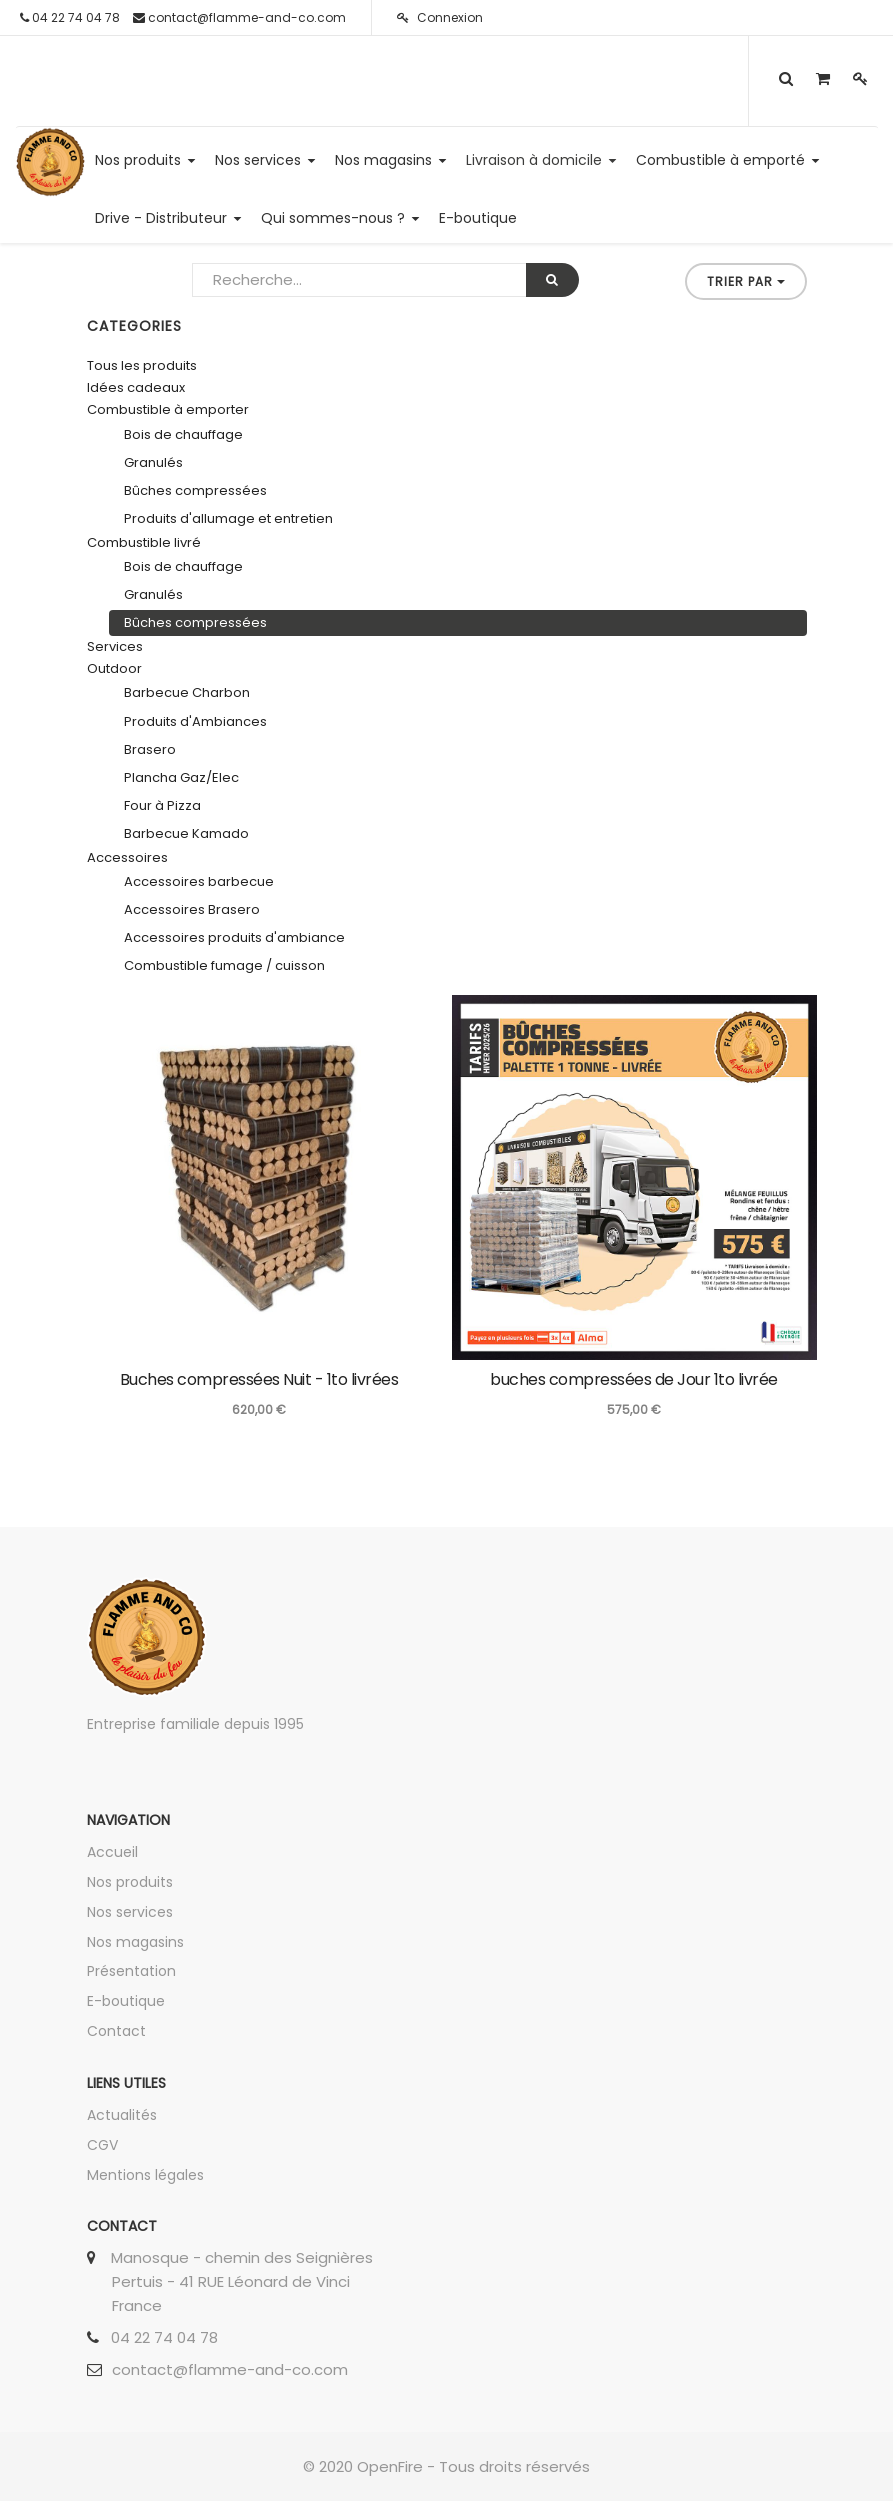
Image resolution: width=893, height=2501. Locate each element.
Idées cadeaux (136, 387)
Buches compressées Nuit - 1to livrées (259, 1379)
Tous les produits (142, 365)
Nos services (130, 1912)
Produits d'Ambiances (195, 721)
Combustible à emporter (168, 409)
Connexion (440, 17)
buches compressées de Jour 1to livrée (634, 1379)
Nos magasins (135, 1942)
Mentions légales (145, 2175)
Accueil (112, 1852)
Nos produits (130, 1882)
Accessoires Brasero (192, 909)
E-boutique (126, 2001)
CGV (102, 2145)
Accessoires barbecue (199, 881)
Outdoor (114, 668)
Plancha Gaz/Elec (181, 777)
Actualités (122, 2115)
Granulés (153, 462)
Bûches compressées (195, 490)
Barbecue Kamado (186, 833)
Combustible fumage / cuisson (224, 965)
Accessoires (127, 857)
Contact (116, 2031)
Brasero (150, 749)
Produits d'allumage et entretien (228, 518)
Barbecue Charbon (187, 692)
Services (115, 646)
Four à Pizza (162, 805)
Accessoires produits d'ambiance (234, 937)
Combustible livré (144, 542)
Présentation (131, 1971)
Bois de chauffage (183, 434)
